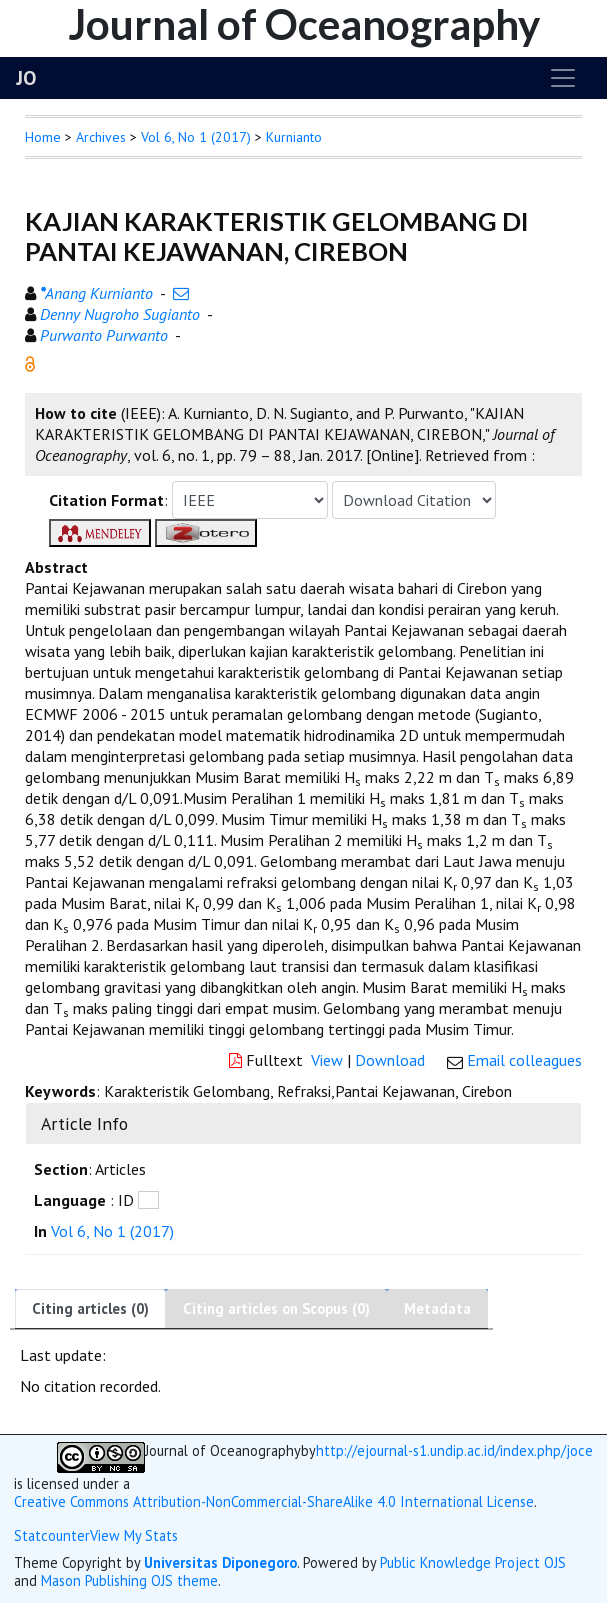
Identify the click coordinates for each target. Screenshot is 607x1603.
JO (26, 78)
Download (390, 1060)
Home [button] (43, 137)
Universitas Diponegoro (220, 1562)
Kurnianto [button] (294, 137)
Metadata (437, 1308)
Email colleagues (524, 1060)
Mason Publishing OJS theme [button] (129, 1580)
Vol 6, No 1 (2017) (196, 137)
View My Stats (134, 1535)
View (327, 1060)
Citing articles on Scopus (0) (276, 1308)
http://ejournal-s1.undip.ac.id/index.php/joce (454, 1451)
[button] (30, 362)
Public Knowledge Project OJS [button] (473, 1562)
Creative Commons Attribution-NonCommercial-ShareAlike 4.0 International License (274, 1502)
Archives (101, 137)
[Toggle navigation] (563, 78)
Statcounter (52, 1535)
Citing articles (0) (90, 1308)
